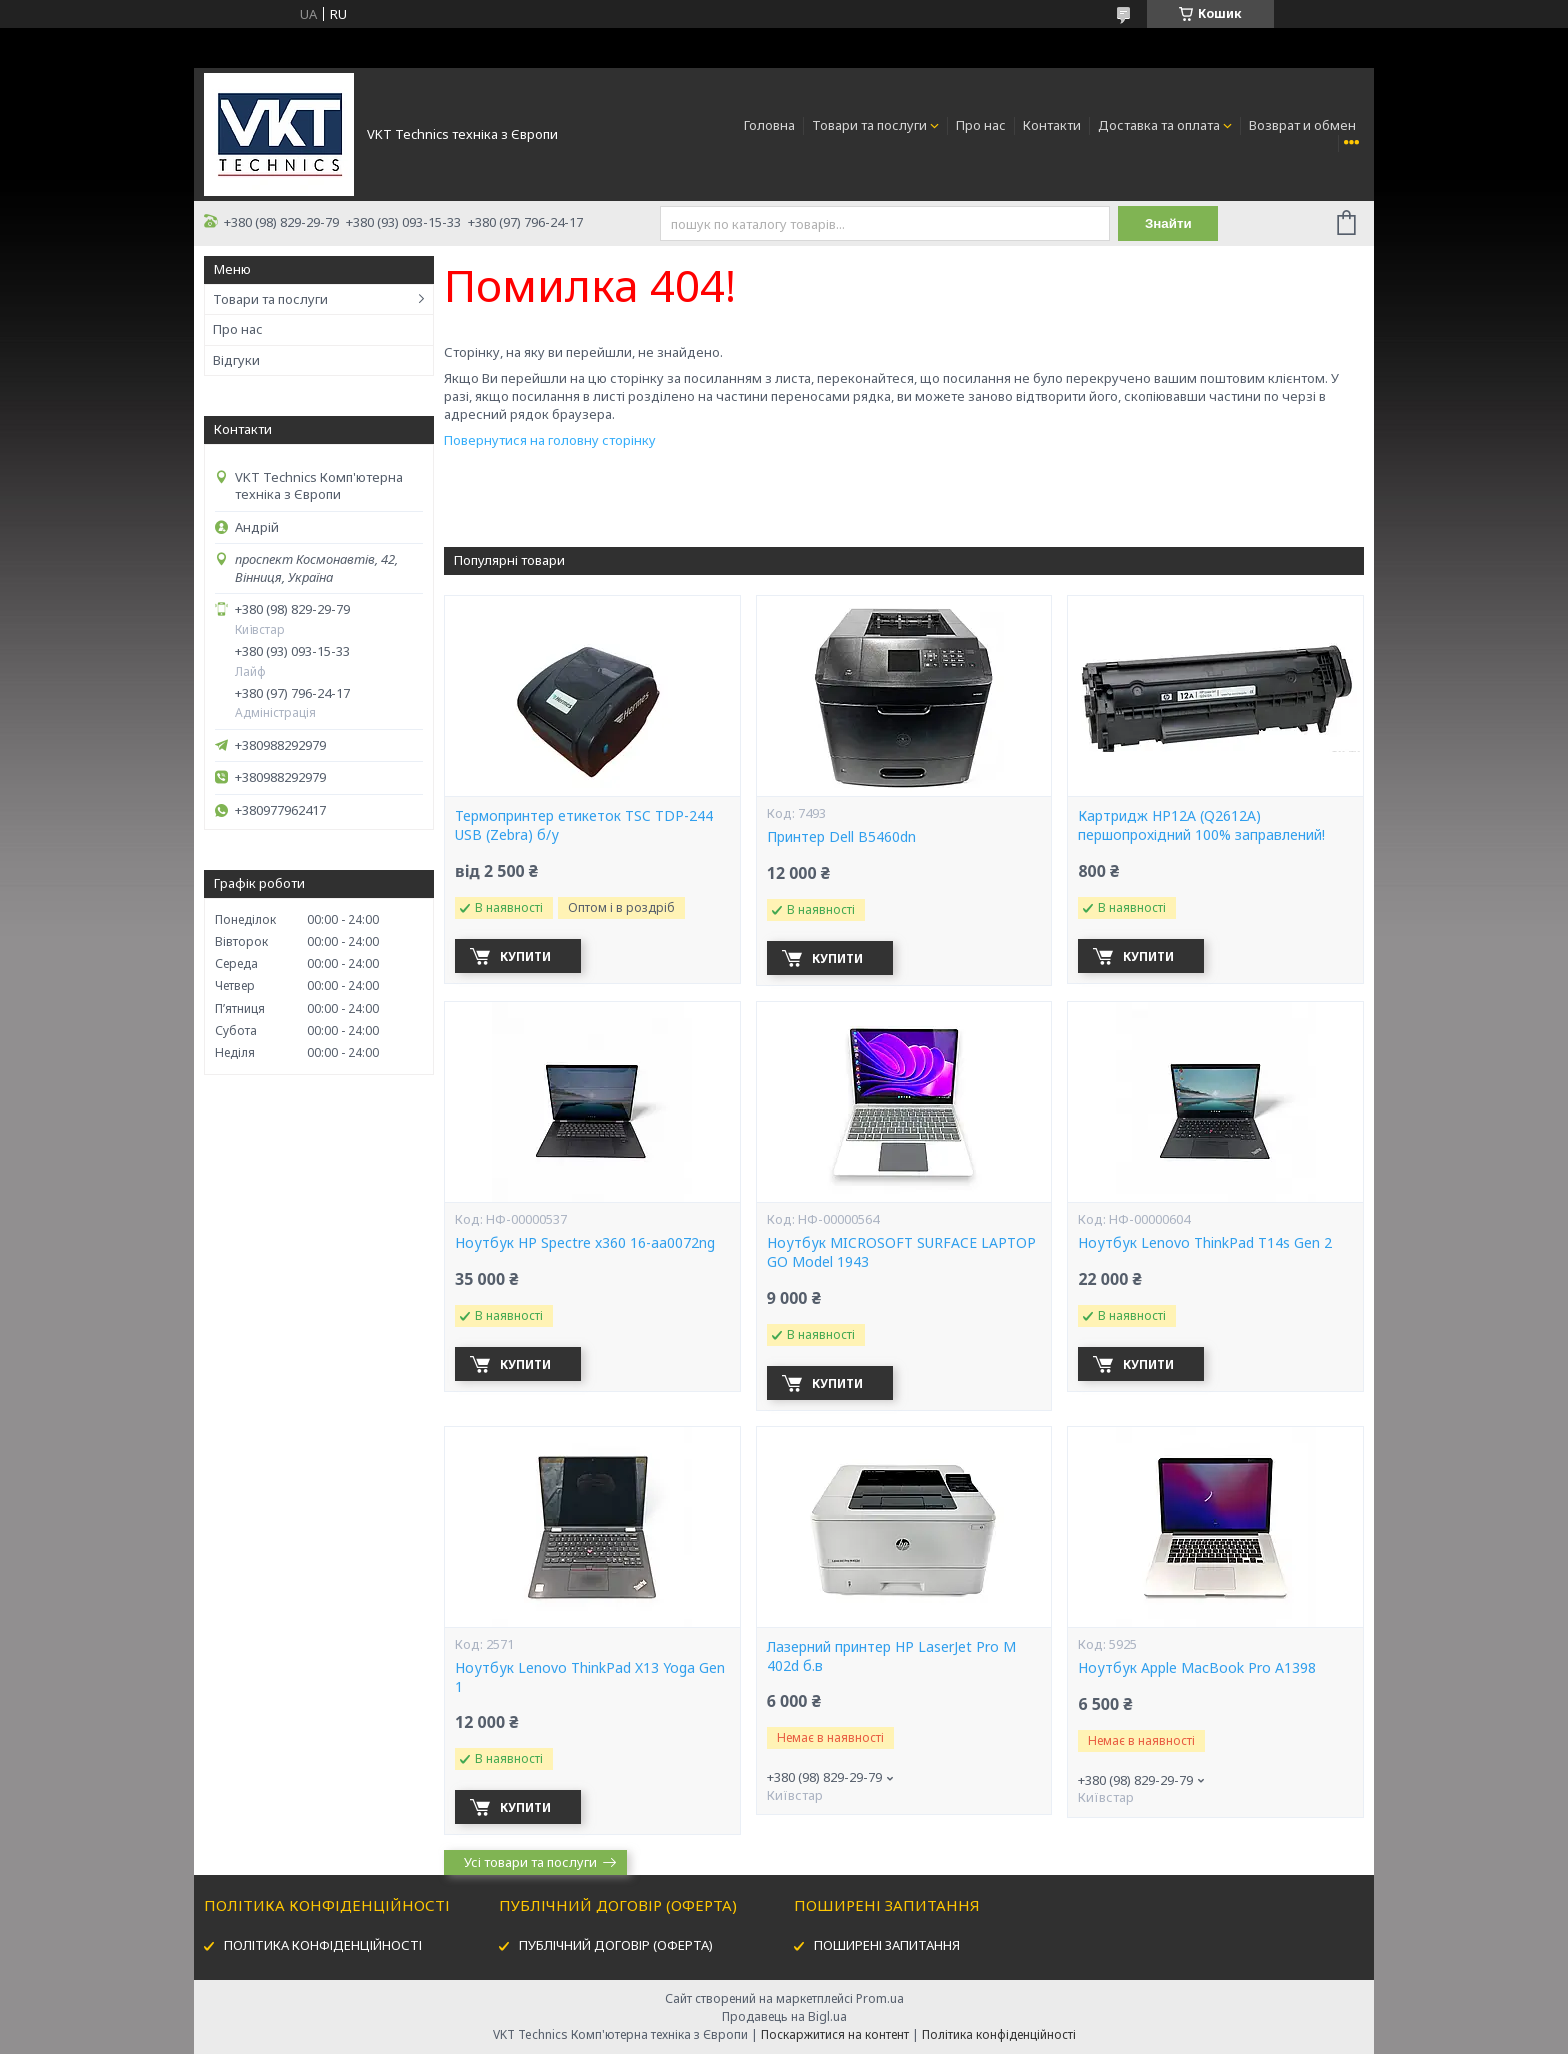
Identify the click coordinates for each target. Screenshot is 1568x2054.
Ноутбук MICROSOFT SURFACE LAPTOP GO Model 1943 (901, 1252)
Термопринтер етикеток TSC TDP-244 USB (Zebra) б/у (584, 825)
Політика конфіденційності (999, 2034)
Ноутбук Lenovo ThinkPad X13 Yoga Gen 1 (590, 1677)
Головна (769, 125)
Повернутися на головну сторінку (550, 440)
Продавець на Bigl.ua (784, 2016)
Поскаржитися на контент (835, 2034)
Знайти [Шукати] (1168, 223)
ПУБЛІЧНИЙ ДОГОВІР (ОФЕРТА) (616, 1945)
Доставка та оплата (1159, 125)
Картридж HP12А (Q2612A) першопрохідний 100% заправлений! (1201, 825)
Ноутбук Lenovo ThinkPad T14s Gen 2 (1205, 1243)
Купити (525, 956)
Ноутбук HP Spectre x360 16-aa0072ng (585, 1243)
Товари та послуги (869, 125)
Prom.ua (880, 1998)
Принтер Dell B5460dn (841, 837)
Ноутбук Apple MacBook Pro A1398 (1197, 1668)
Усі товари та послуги (530, 1862)
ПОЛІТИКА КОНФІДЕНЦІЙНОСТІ (323, 1945)
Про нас (981, 125)
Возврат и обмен (1302, 125)
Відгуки (236, 360)
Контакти (1052, 125)
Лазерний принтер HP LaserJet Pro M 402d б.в (891, 1656)
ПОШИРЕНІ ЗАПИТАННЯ (887, 1945)
